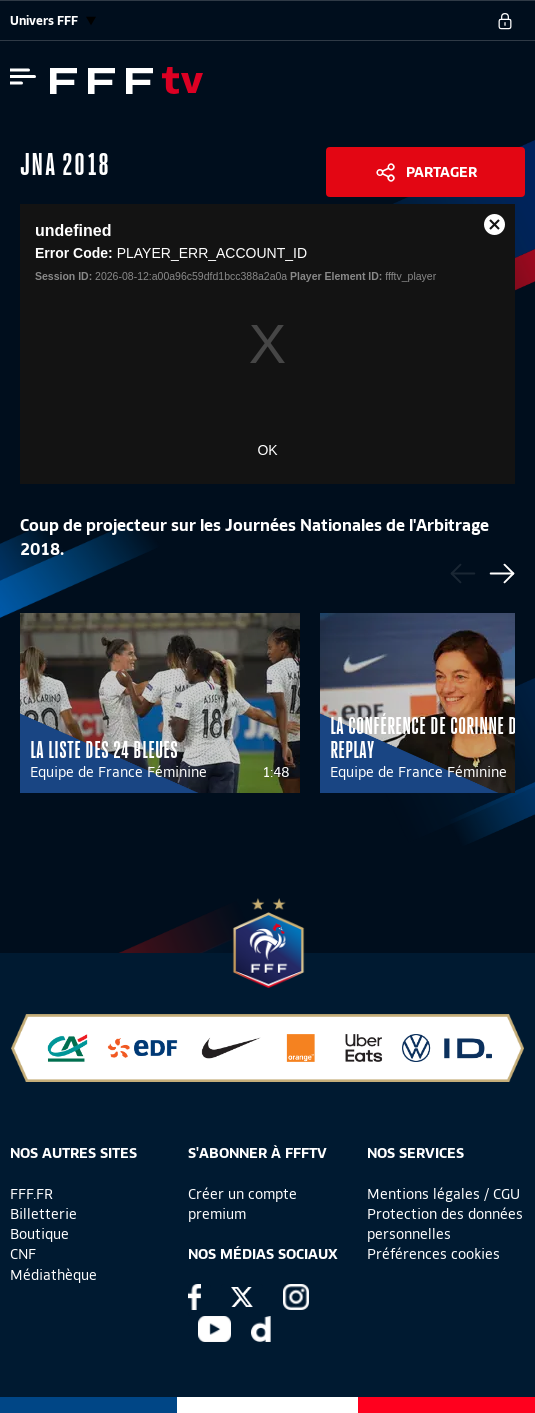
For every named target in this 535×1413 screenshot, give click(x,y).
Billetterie (43, 1214)
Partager (441, 172)
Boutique (39, 1234)
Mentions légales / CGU (443, 1194)
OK (267, 450)
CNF (23, 1254)
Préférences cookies (433, 1254)
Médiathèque (53, 1275)
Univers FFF (53, 20)
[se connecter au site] (505, 21)
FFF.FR (31, 1194)
